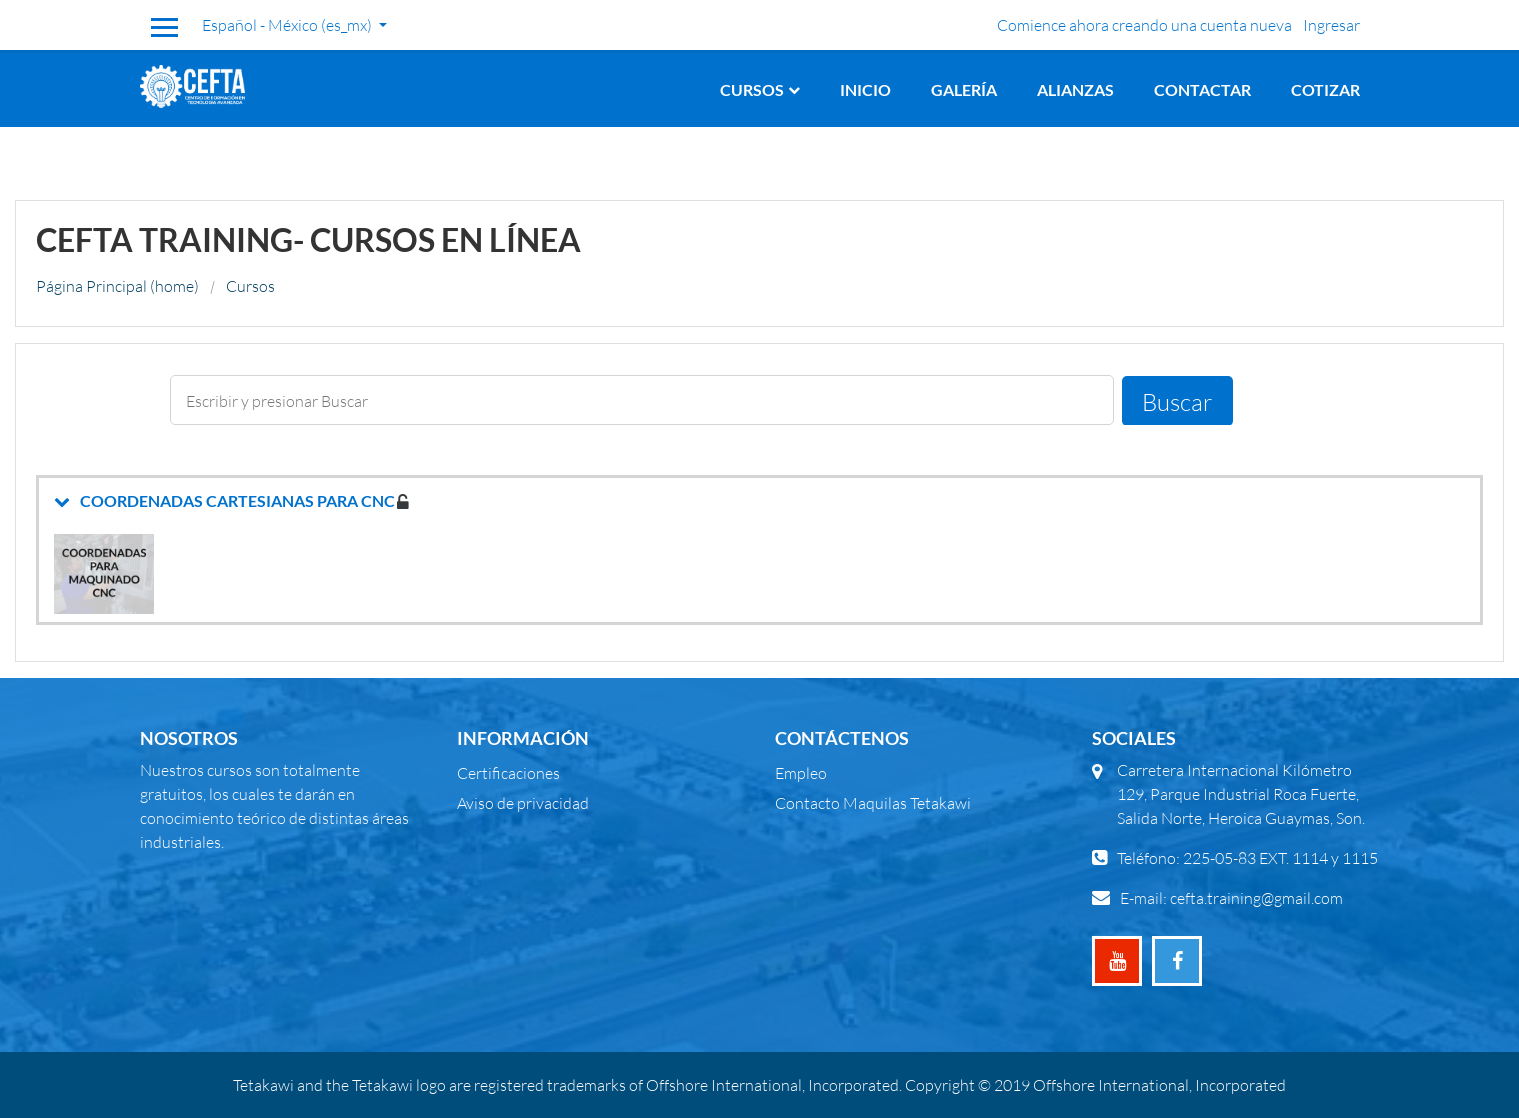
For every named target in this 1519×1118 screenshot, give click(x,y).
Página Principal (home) (117, 285)
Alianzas (1075, 89)
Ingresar (1331, 24)
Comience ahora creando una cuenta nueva (1144, 24)
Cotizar (1325, 89)
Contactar (1202, 89)
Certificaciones (508, 772)
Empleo (801, 772)
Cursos (752, 89)
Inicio (865, 89)
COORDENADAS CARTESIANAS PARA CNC (237, 500)
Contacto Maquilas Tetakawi (873, 802)
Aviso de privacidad (523, 802)
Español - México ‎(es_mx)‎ (288, 24)
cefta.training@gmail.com (1256, 897)
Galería (964, 89)
